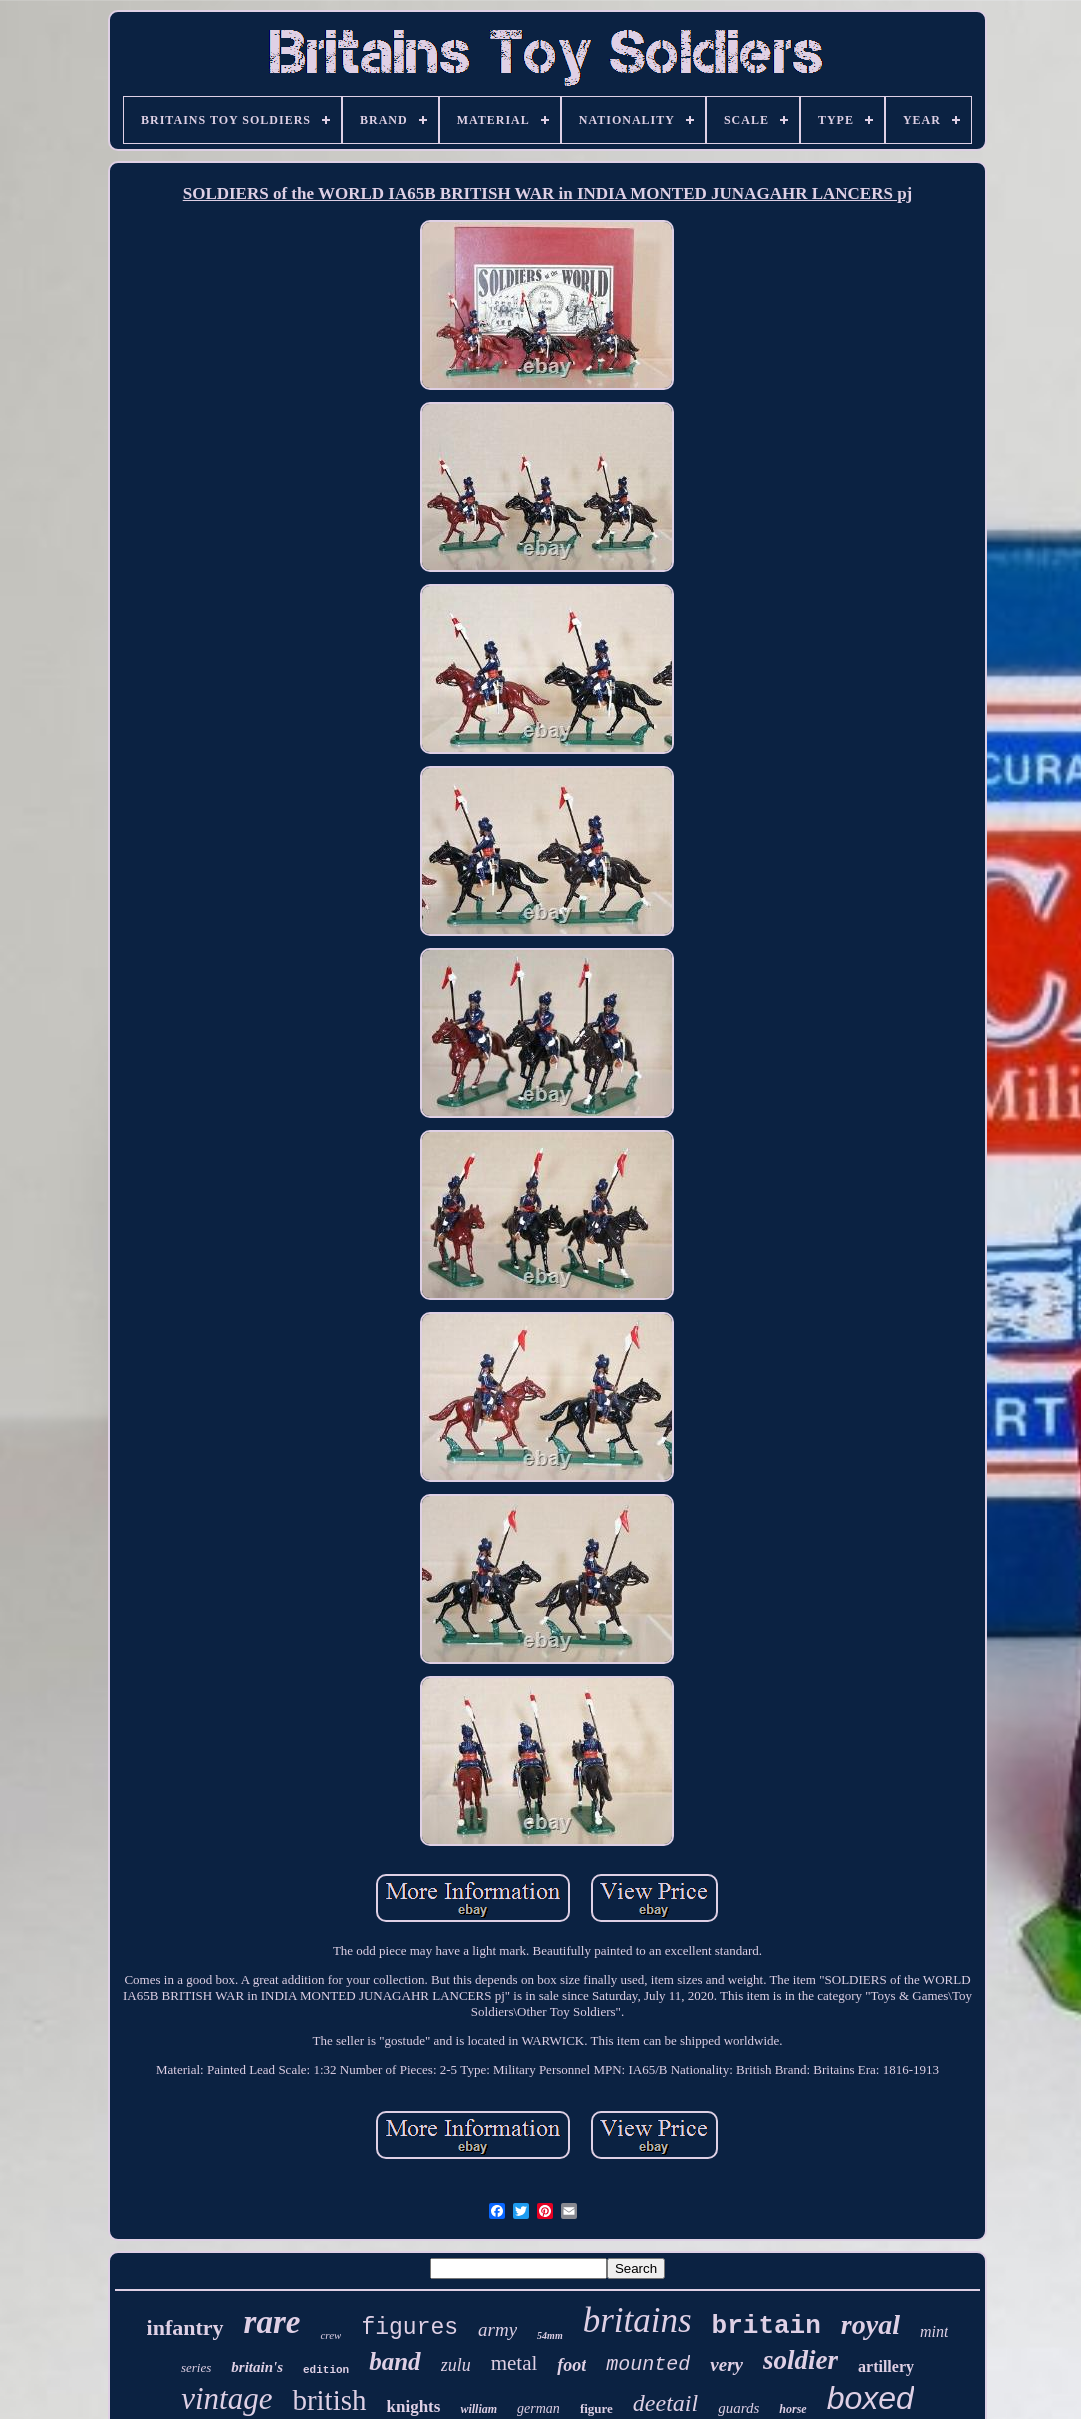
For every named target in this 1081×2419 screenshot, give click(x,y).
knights (414, 2406)
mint (934, 2331)
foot (571, 2365)
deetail (665, 2403)
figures (409, 2328)
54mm (550, 2335)
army (497, 2329)
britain (766, 2326)
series (196, 2367)
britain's (257, 2367)
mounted (648, 2364)
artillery (886, 2366)
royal (870, 2324)
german (538, 2408)
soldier (800, 2360)
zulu (456, 2365)
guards (738, 2408)
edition (326, 2370)
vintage (226, 2398)
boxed (870, 2398)
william (478, 2409)
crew (330, 2335)
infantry (185, 2327)
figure (596, 2408)
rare (272, 2322)
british (329, 2400)
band (394, 2361)
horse (792, 2409)
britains (637, 2320)
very (726, 2364)
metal (514, 2363)
